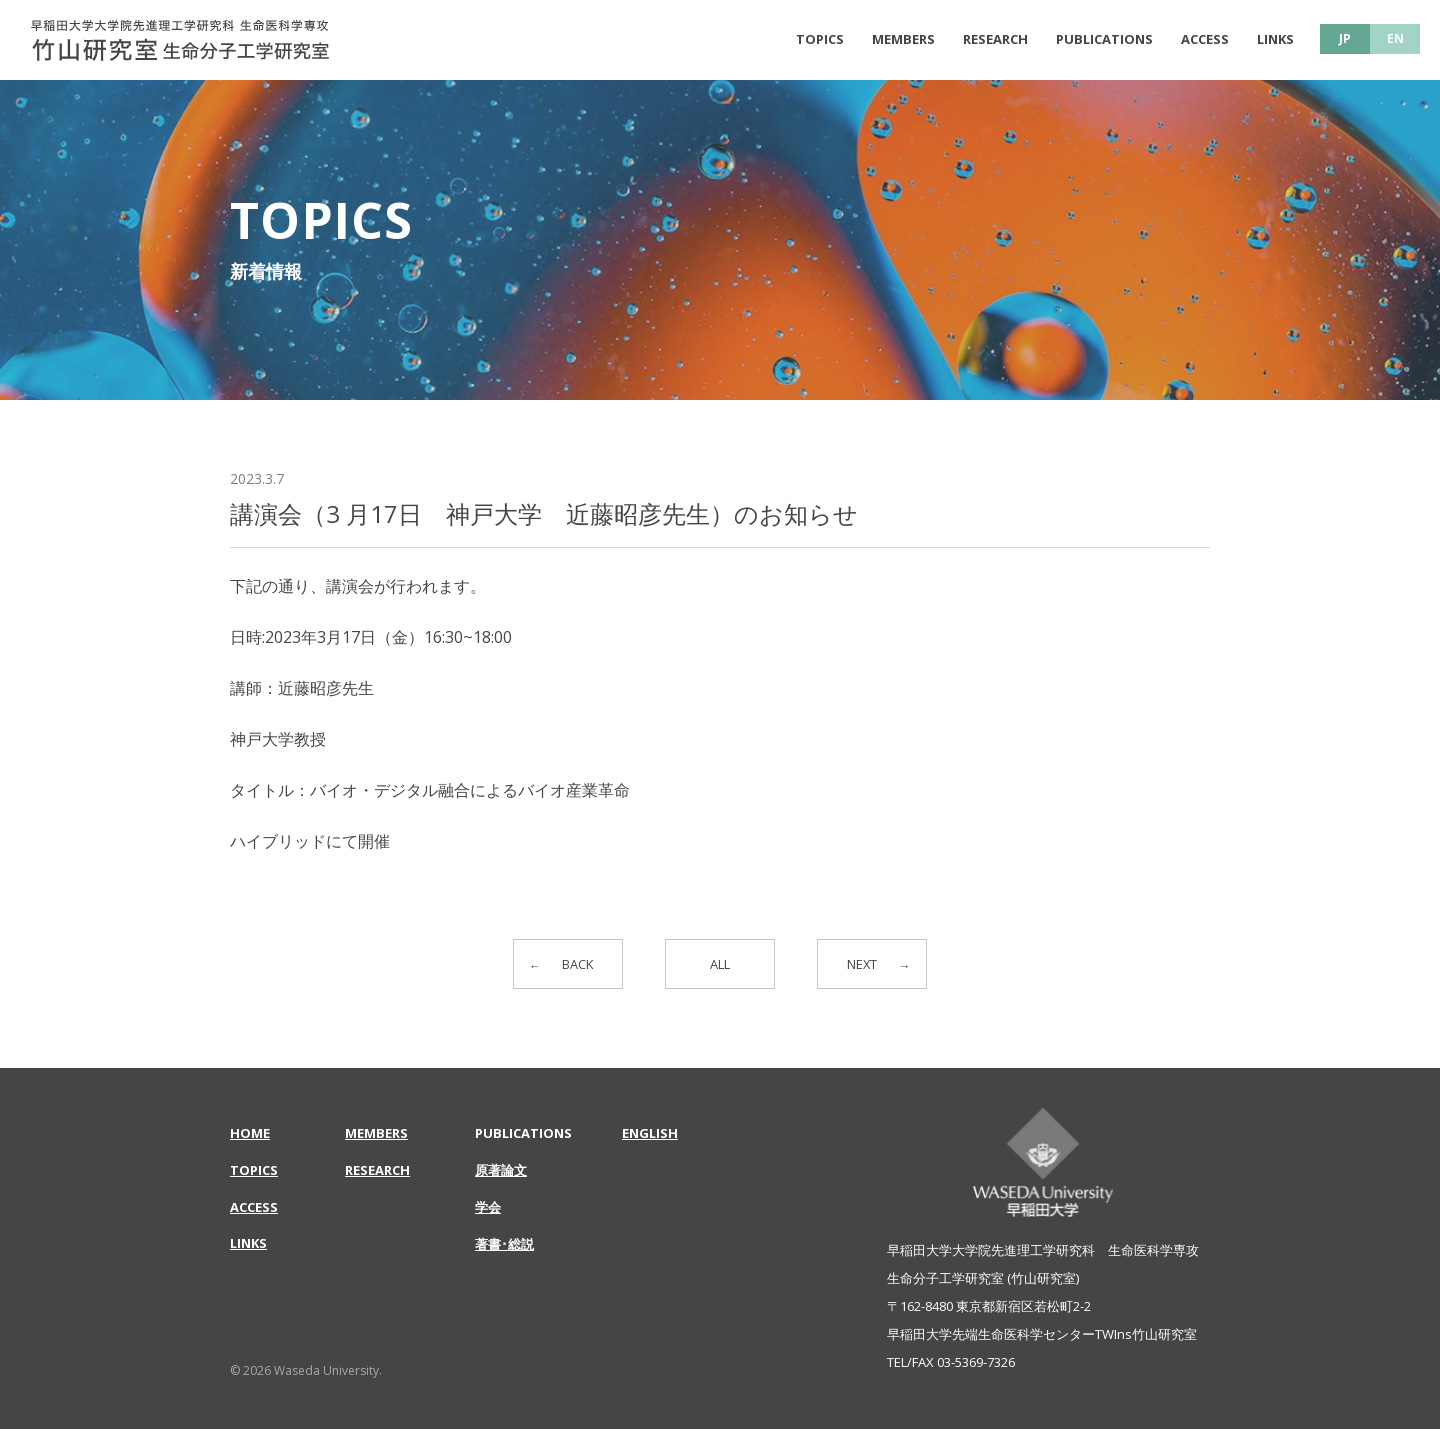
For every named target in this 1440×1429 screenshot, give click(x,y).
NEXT (860, 965)
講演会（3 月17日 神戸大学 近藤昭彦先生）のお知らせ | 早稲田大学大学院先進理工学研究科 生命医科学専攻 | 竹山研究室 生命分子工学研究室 (180, 40)
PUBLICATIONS (1104, 39)
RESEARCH (995, 39)
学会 (488, 1207)
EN (1395, 38)
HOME (250, 1133)
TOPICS (820, 39)
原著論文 (501, 1170)
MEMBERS (903, 39)
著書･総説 (504, 1244)
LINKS (1275, 39)
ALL (720, 965)
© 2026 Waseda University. (306, 1370)
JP (1345, 38)
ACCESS (1205, 39)
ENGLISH (650, 1133)
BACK (580, 965)
